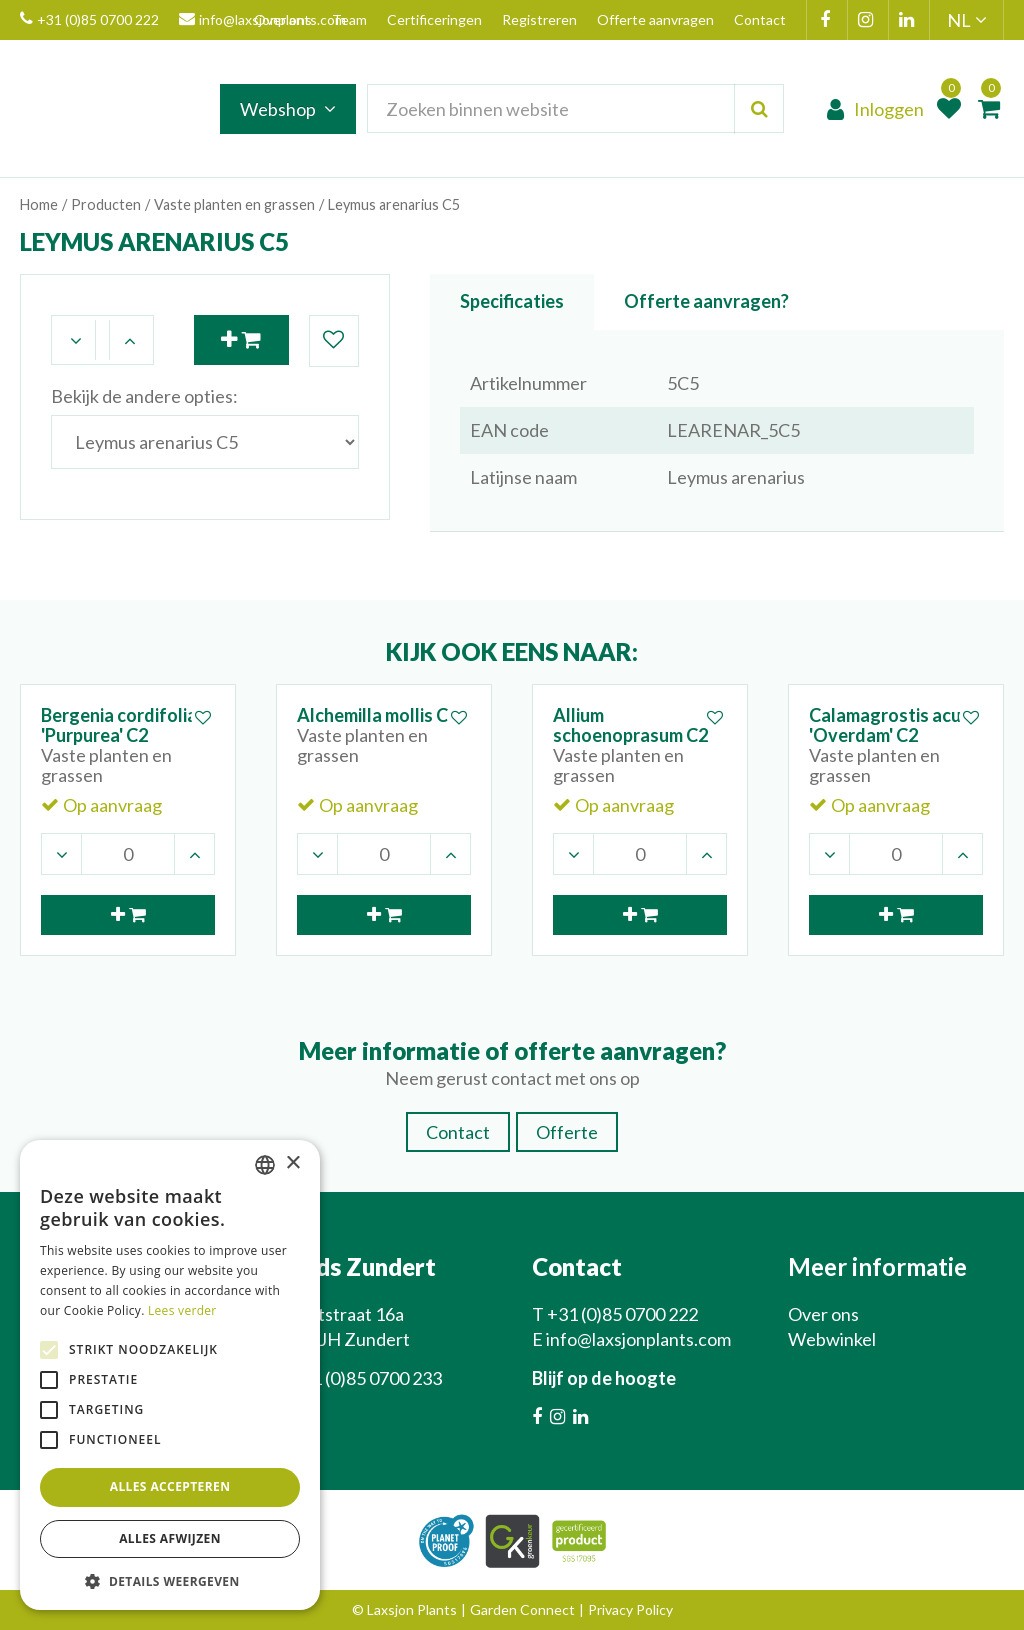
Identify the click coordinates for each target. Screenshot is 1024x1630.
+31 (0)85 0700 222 (89, 20)
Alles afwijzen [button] (170, 1538)
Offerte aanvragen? (706, 301)
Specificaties (512, 301)
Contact (458, 1132)
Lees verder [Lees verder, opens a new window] (182, 1310)
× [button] (292, 1163)
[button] (170, 1580)
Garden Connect (522, 1609)
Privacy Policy (630, 1609)
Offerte (567, 1132)
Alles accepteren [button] (170, 1486)
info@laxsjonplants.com (638, 1339)
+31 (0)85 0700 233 (366, 1378)
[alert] (170, 1375)
